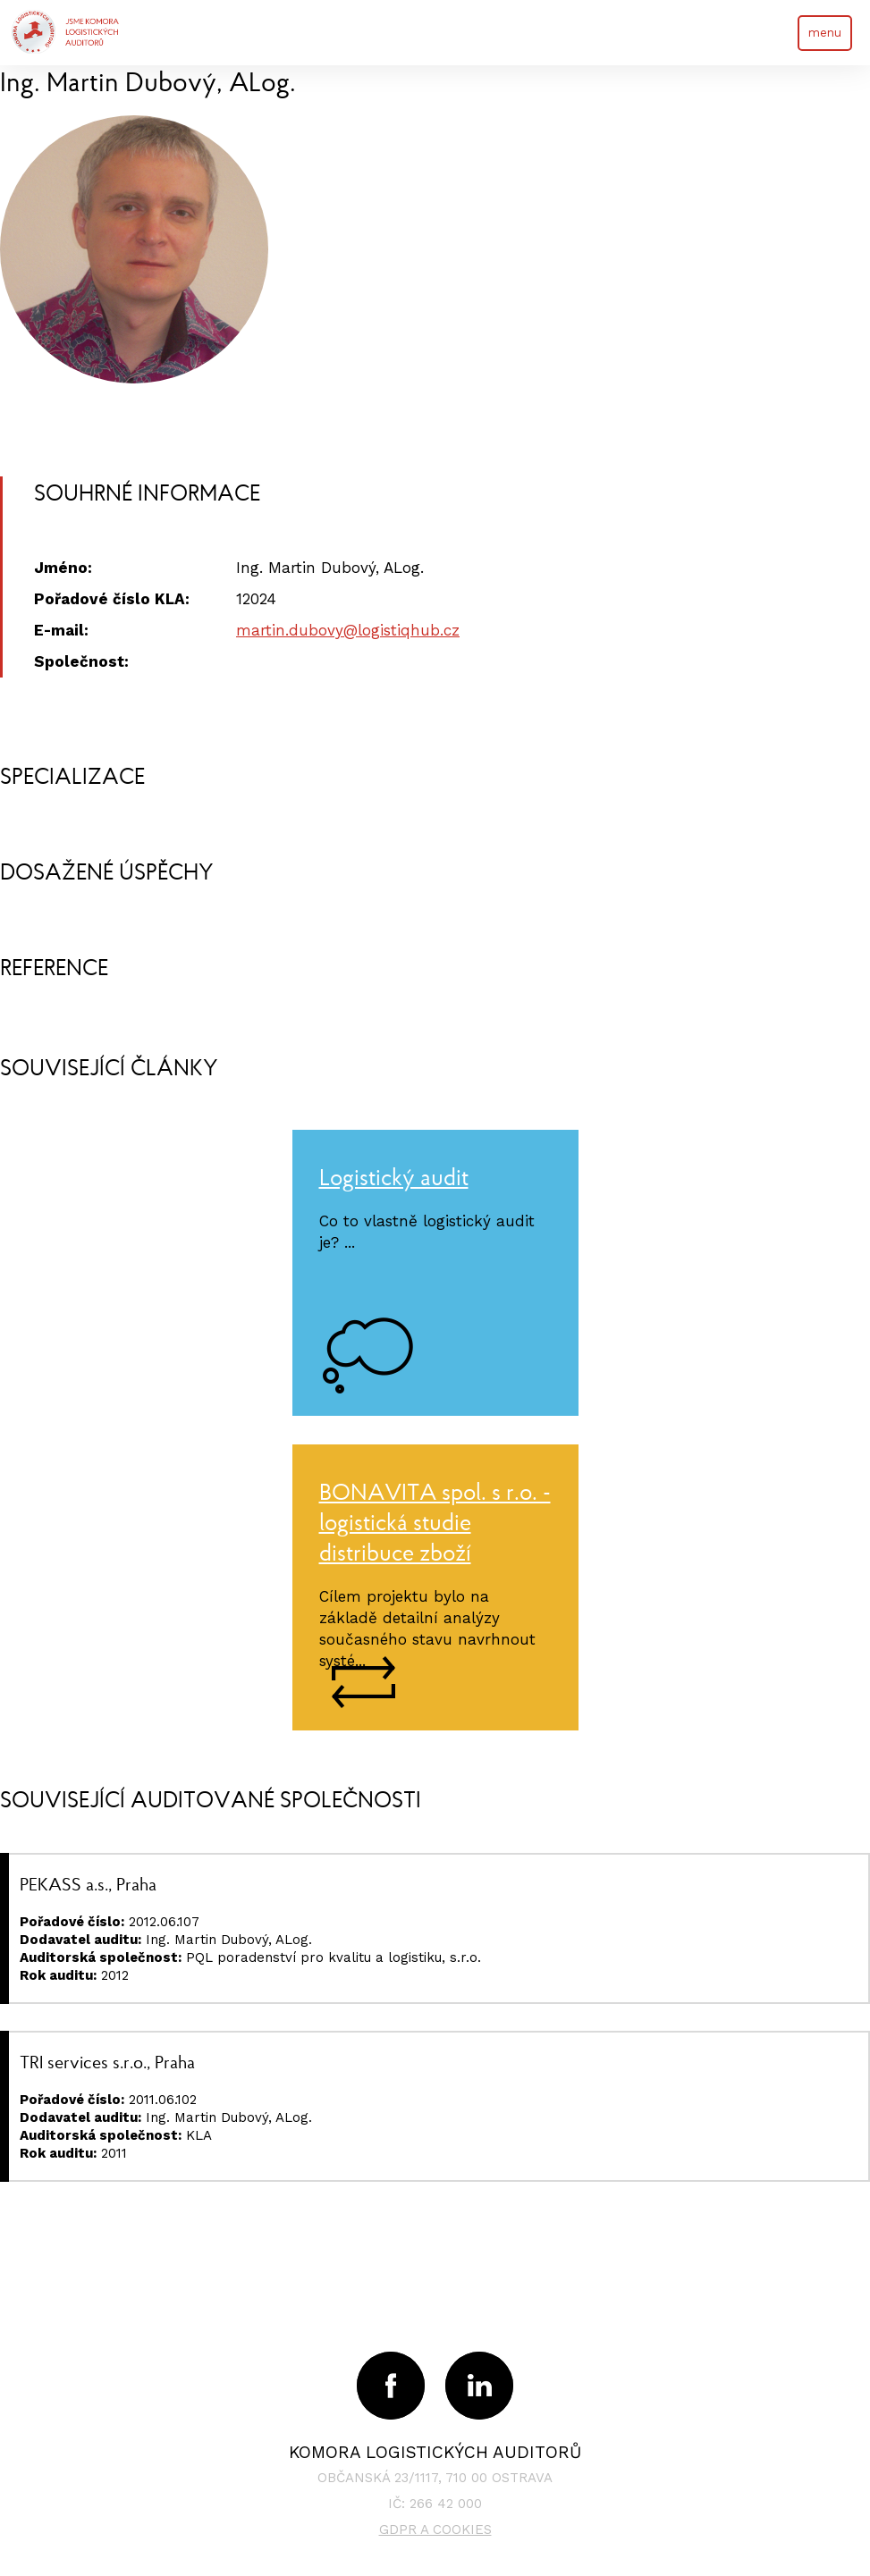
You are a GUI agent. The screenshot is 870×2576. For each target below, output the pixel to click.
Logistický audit (394, 1176)
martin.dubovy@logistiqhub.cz (348, 630)
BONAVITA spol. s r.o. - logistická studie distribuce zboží (435, 1522)
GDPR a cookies (435, 2529)
